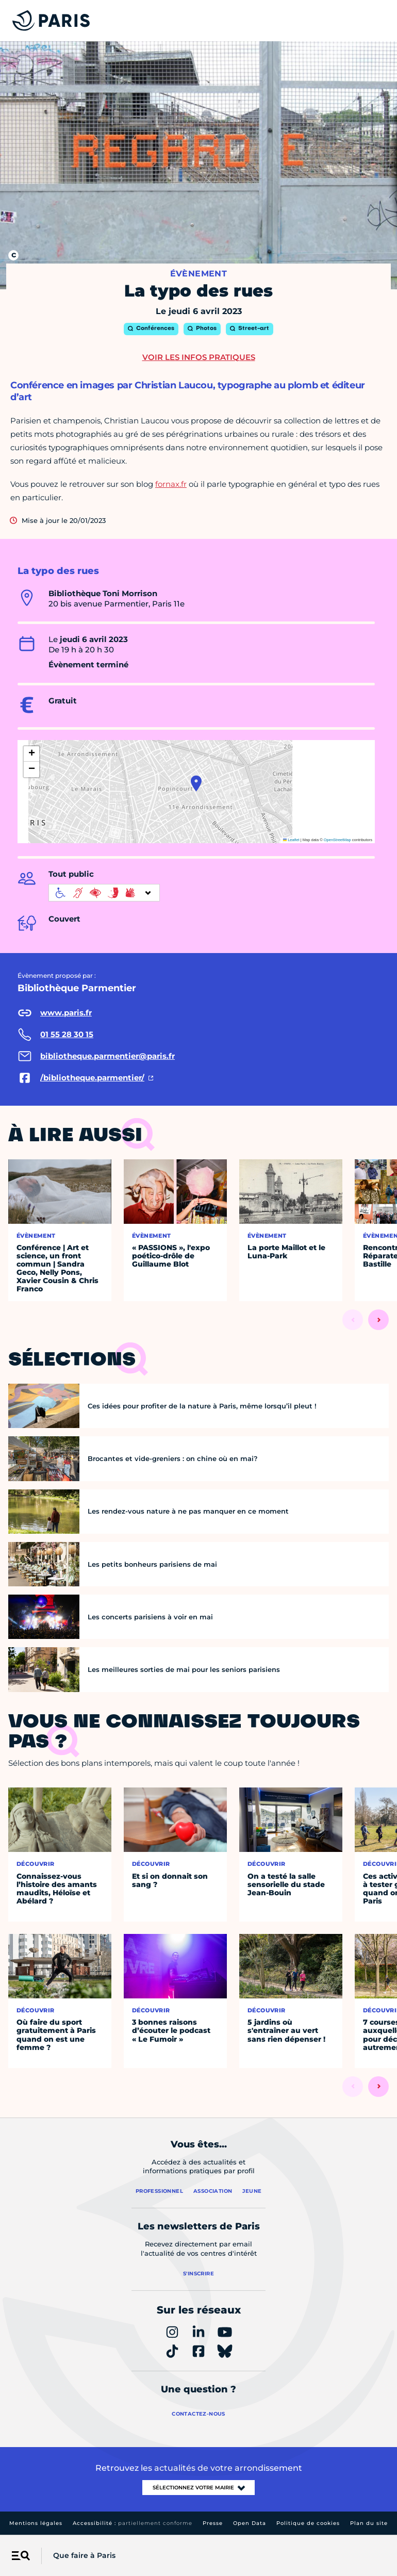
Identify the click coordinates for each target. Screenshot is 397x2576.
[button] (196, 783)
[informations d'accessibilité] (104, 892)
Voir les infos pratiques (198, 357)
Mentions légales (35, 2523)
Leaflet (291, 840)
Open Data (249, 2523)
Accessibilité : (132, 2523)
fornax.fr (171, 484)
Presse (213, 2523)
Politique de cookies (308, 2523)
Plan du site (369, 2523)
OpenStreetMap (337, 840)
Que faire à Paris (84, 2555)
